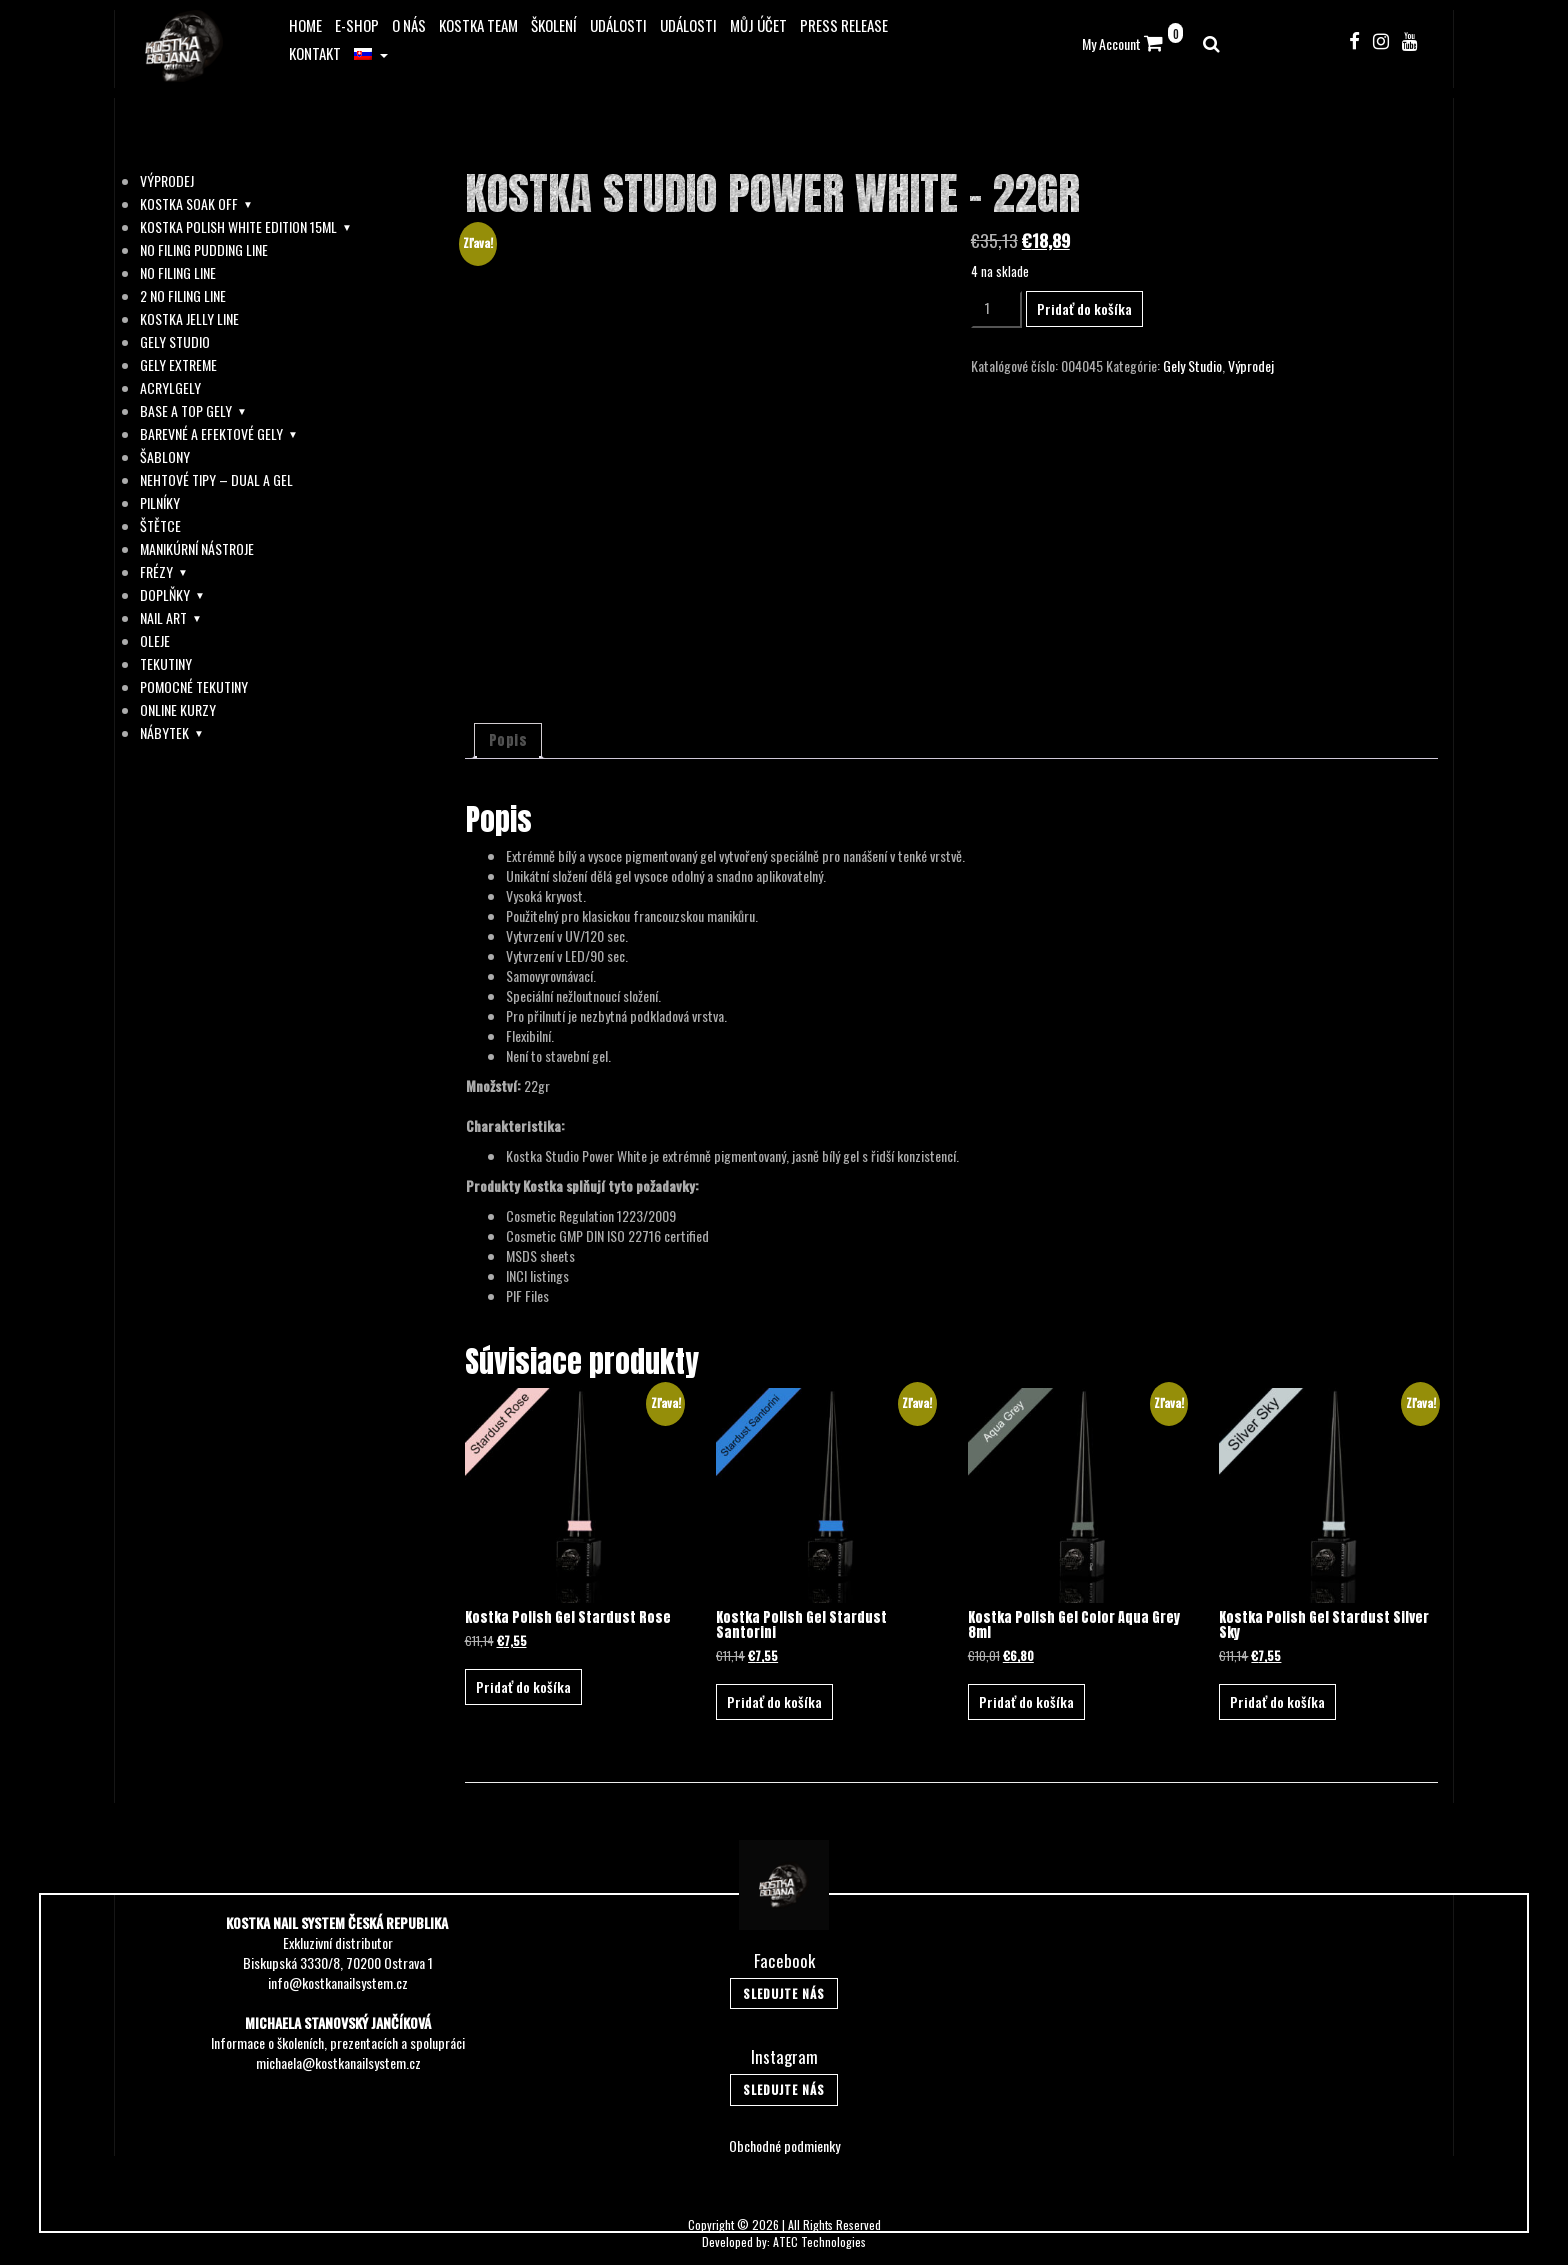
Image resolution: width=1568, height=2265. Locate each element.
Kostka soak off (189, 204)
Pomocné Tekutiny (194, 687)
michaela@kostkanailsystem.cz (338, 2062)
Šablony (165, 457)
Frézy (156, 572)
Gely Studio (175, 342)
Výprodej (167, 181)
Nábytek (164, 733)
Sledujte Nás (784, 1993)
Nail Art (163, 618)
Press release (844, 25)
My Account (1111, 43)
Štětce (160, 526)
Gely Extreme (178, 365)
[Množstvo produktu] (996, 309)
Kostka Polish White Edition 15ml (238, 227)
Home (305, 25)
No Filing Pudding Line (204, 250)
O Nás (409, 25)
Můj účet (758, 25)
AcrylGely (170, 388)
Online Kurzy (178, 710)
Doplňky (165, 595)
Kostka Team (478, 25)
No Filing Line (178, 273)
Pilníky (160, 503)
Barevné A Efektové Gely (211, 434)
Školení (554, 25)
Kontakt (315, 53)
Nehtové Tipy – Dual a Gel (216, 480)
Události (618, 25)
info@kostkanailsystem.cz (338, 1982)
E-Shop (357, 25)
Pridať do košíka (1084, 308)
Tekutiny (166, 664)
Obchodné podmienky (784, 2145)
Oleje (155, 641)
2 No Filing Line (183, 296)
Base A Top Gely (186, 411)
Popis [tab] (508, 740)
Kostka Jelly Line (189, 319)
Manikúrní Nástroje (197, 549)
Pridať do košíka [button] (523, 1686)
